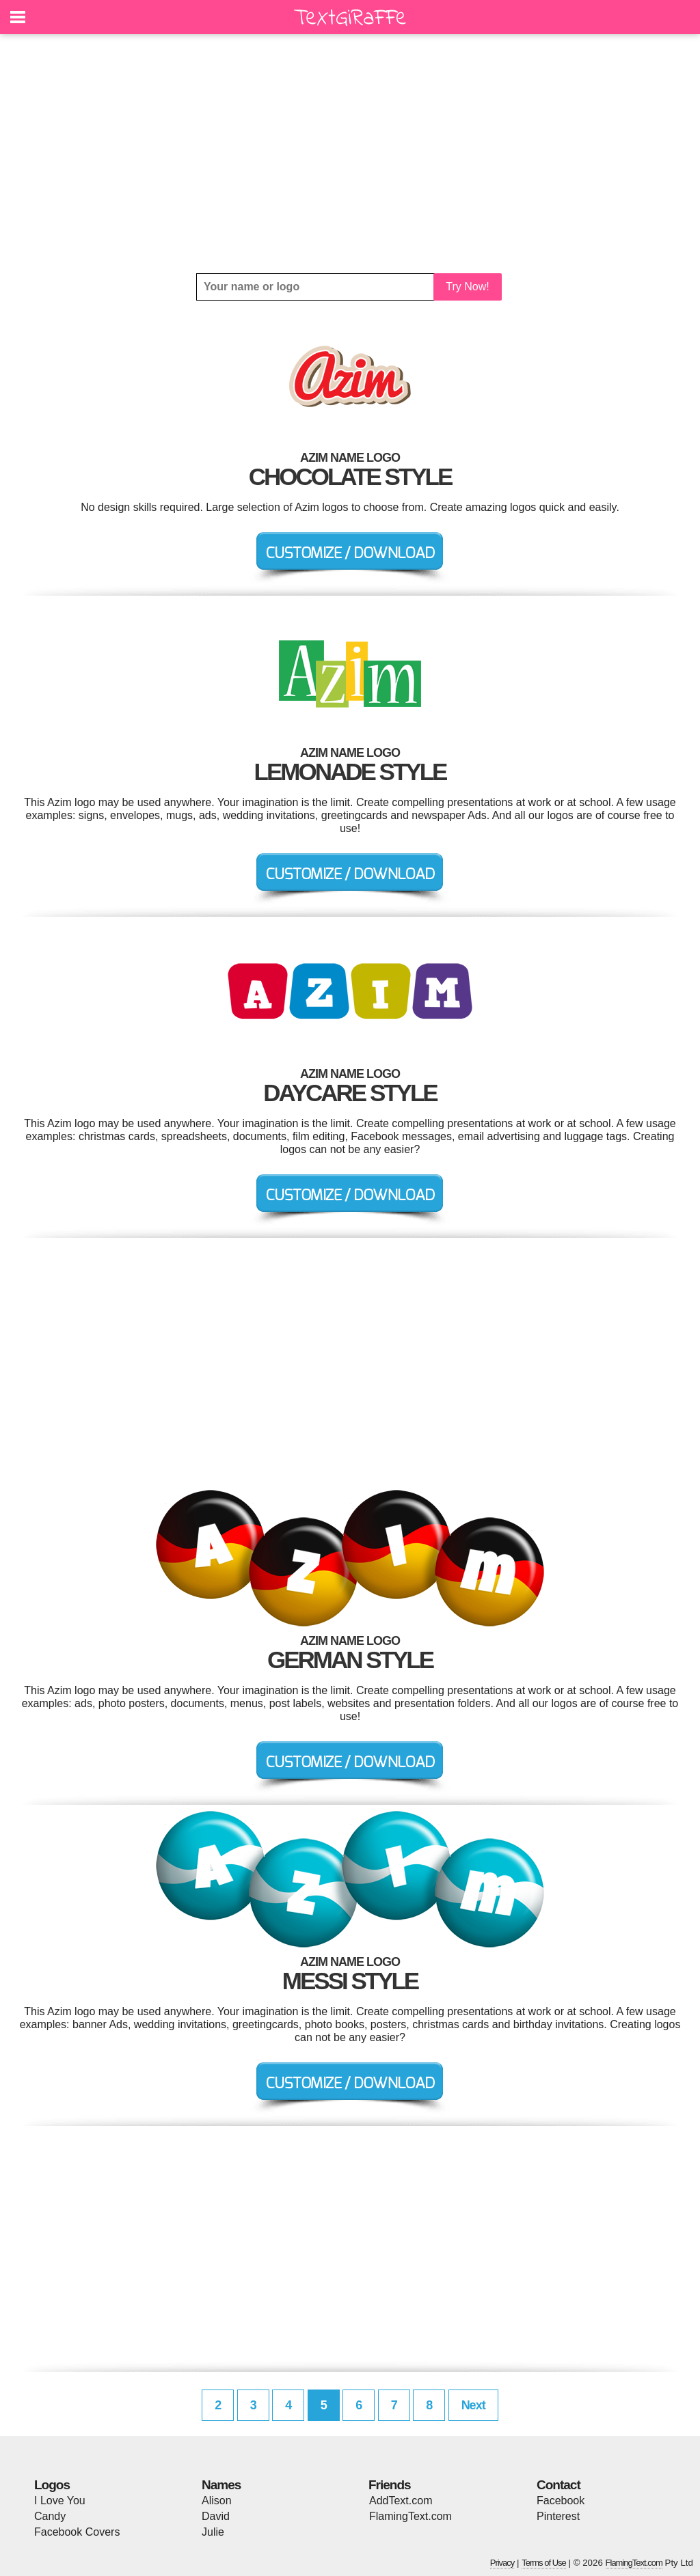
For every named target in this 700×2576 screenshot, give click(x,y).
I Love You (59, 2500)
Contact (558, 2485)
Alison (217, 2500)
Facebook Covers (77, 2532)
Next (473, 2405)
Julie (213, 2532)
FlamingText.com (410, 2516)
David (216, 2516)
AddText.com (400, 2500)
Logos (52, 2485)
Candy (50, 2516)
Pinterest (558, 2516)
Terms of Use (544, 2563)
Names (221, 2485)
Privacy (502, 2563)
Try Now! (467, 286)
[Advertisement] (350, 153)
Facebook (560, 2500)
